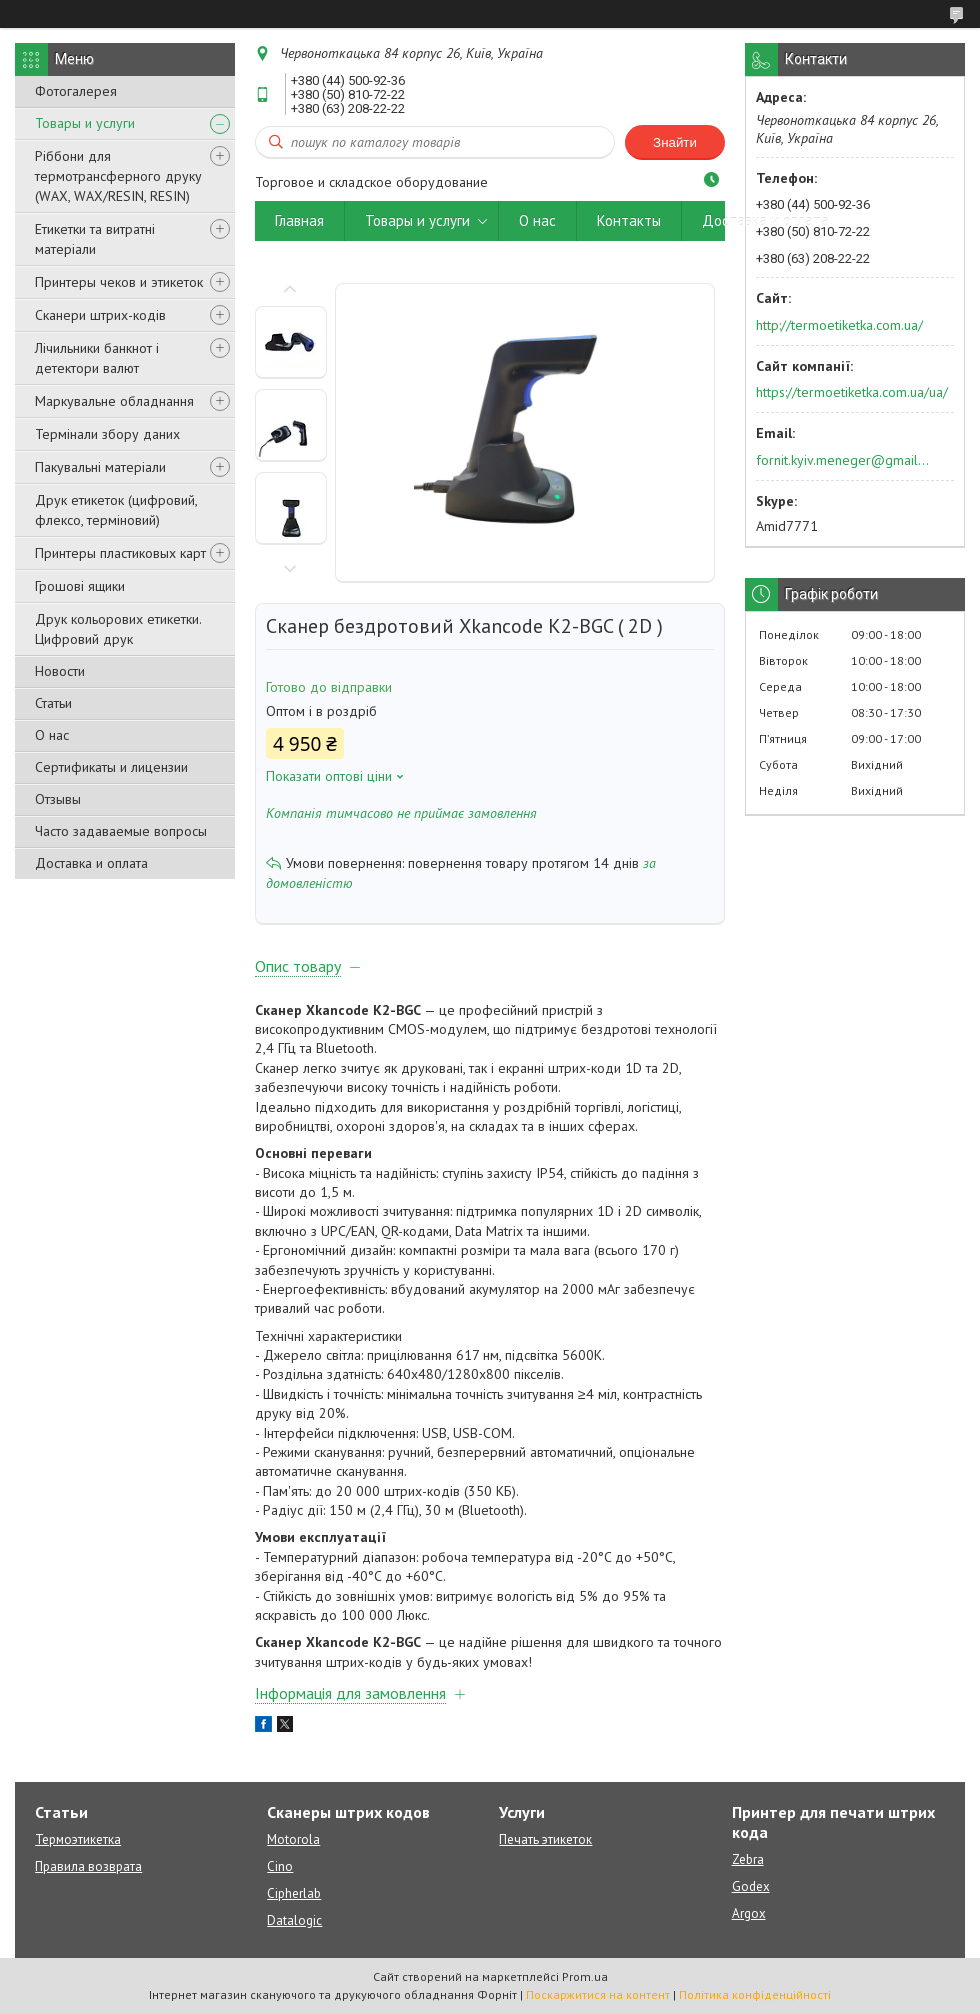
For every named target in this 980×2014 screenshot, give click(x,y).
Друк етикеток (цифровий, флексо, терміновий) (116, 510)
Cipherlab (294, 1893)
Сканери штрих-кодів (100, 315)
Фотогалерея (76, 91)
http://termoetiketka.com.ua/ (839, 325)
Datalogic (294, 1920)
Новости (60, 671)
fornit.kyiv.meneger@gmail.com (843, 460)
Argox (749, 1913)
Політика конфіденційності (755, 1994)
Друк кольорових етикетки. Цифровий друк (118, 629)
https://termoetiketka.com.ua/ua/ (852, 392)
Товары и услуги (85, 123)
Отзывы (58, 799)
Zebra (748, 1859)
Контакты (629, 220)
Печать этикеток (545, 1839)
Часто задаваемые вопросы (121, 831)
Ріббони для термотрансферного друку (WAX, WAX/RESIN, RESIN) (118, 176)
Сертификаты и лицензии (111, 767)
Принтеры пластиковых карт (120, 553)
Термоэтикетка (78, 1839)
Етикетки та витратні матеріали (95, 239)
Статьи (53, 703)
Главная (299, 220)
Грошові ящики (80, 586)
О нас (52, 735)
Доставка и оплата (91, 863)
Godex (751, 1886)
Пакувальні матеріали (100, 467)
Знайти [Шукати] (675, 142)
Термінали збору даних (107, 434)
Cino (280, 1866)
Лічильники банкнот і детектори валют (97, 358)
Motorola (293, 1839)
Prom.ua (585, 1976)
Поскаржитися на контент (598, 1994)
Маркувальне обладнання (114, 401)
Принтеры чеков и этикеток (119, 282)
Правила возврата (88, 1866)
